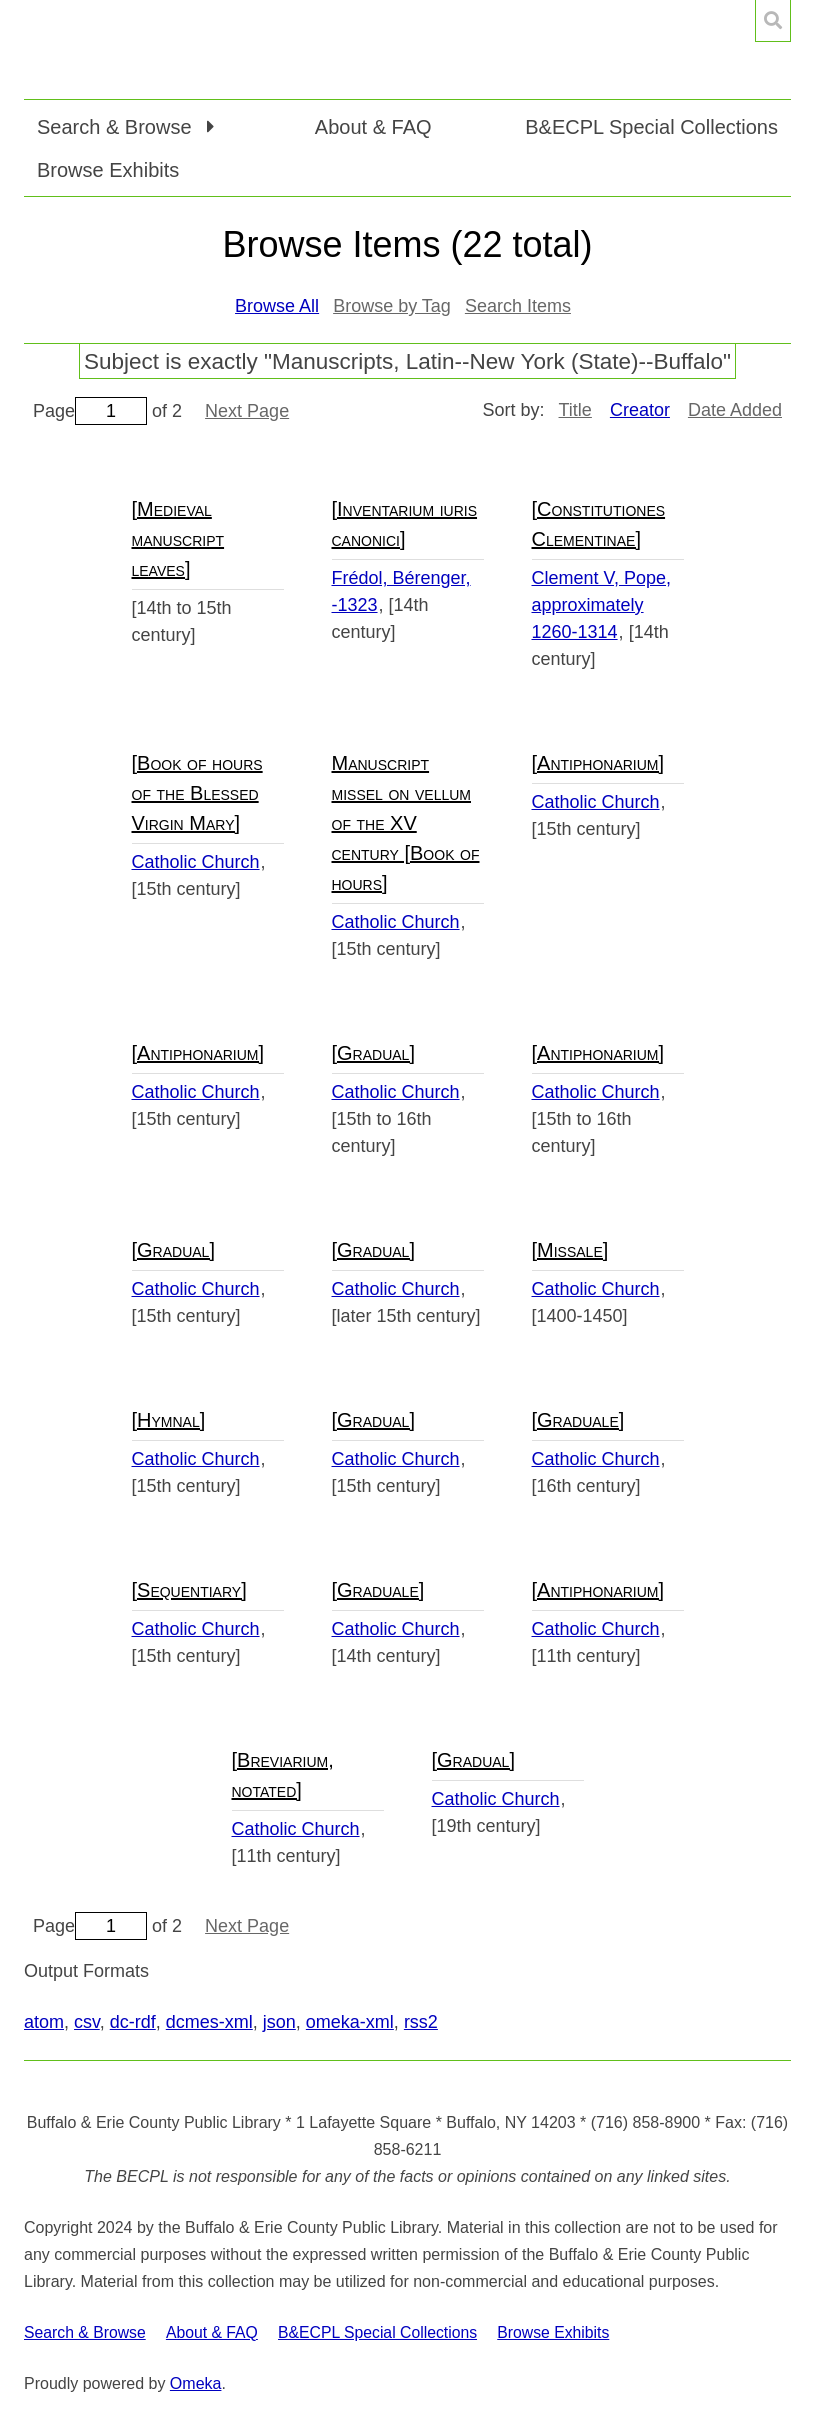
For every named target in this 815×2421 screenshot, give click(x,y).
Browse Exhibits (108, 170)
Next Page (247, 411)
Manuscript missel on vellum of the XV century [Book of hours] (406, 823)
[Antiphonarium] (598, 763)
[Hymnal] (169, 1420)
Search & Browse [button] (117, 127)
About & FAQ (373, 127)
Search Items (518, 306)
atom (44, 2022)
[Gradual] (373, 1053)
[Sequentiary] (189, 1590)
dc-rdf (133, 2022)
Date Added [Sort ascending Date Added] (735, 410)
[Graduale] (578, 1420)
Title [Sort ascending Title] (575, 410)
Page (90, 411)
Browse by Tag (392, 306)
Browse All (277, 306)
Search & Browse (85, 2332)
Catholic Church (196, 862)
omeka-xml (350, 2022)
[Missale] (570, 1250)
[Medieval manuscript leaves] (178, 539)
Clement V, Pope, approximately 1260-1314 (601, 605)
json (279, 2022)
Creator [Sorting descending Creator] (640, 410)
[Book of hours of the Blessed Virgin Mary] (197, 793)
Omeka (196, 2383)
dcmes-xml (209, 2022)
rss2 (421, 2022)
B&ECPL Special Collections (651, 127)
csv (87, 2022)
